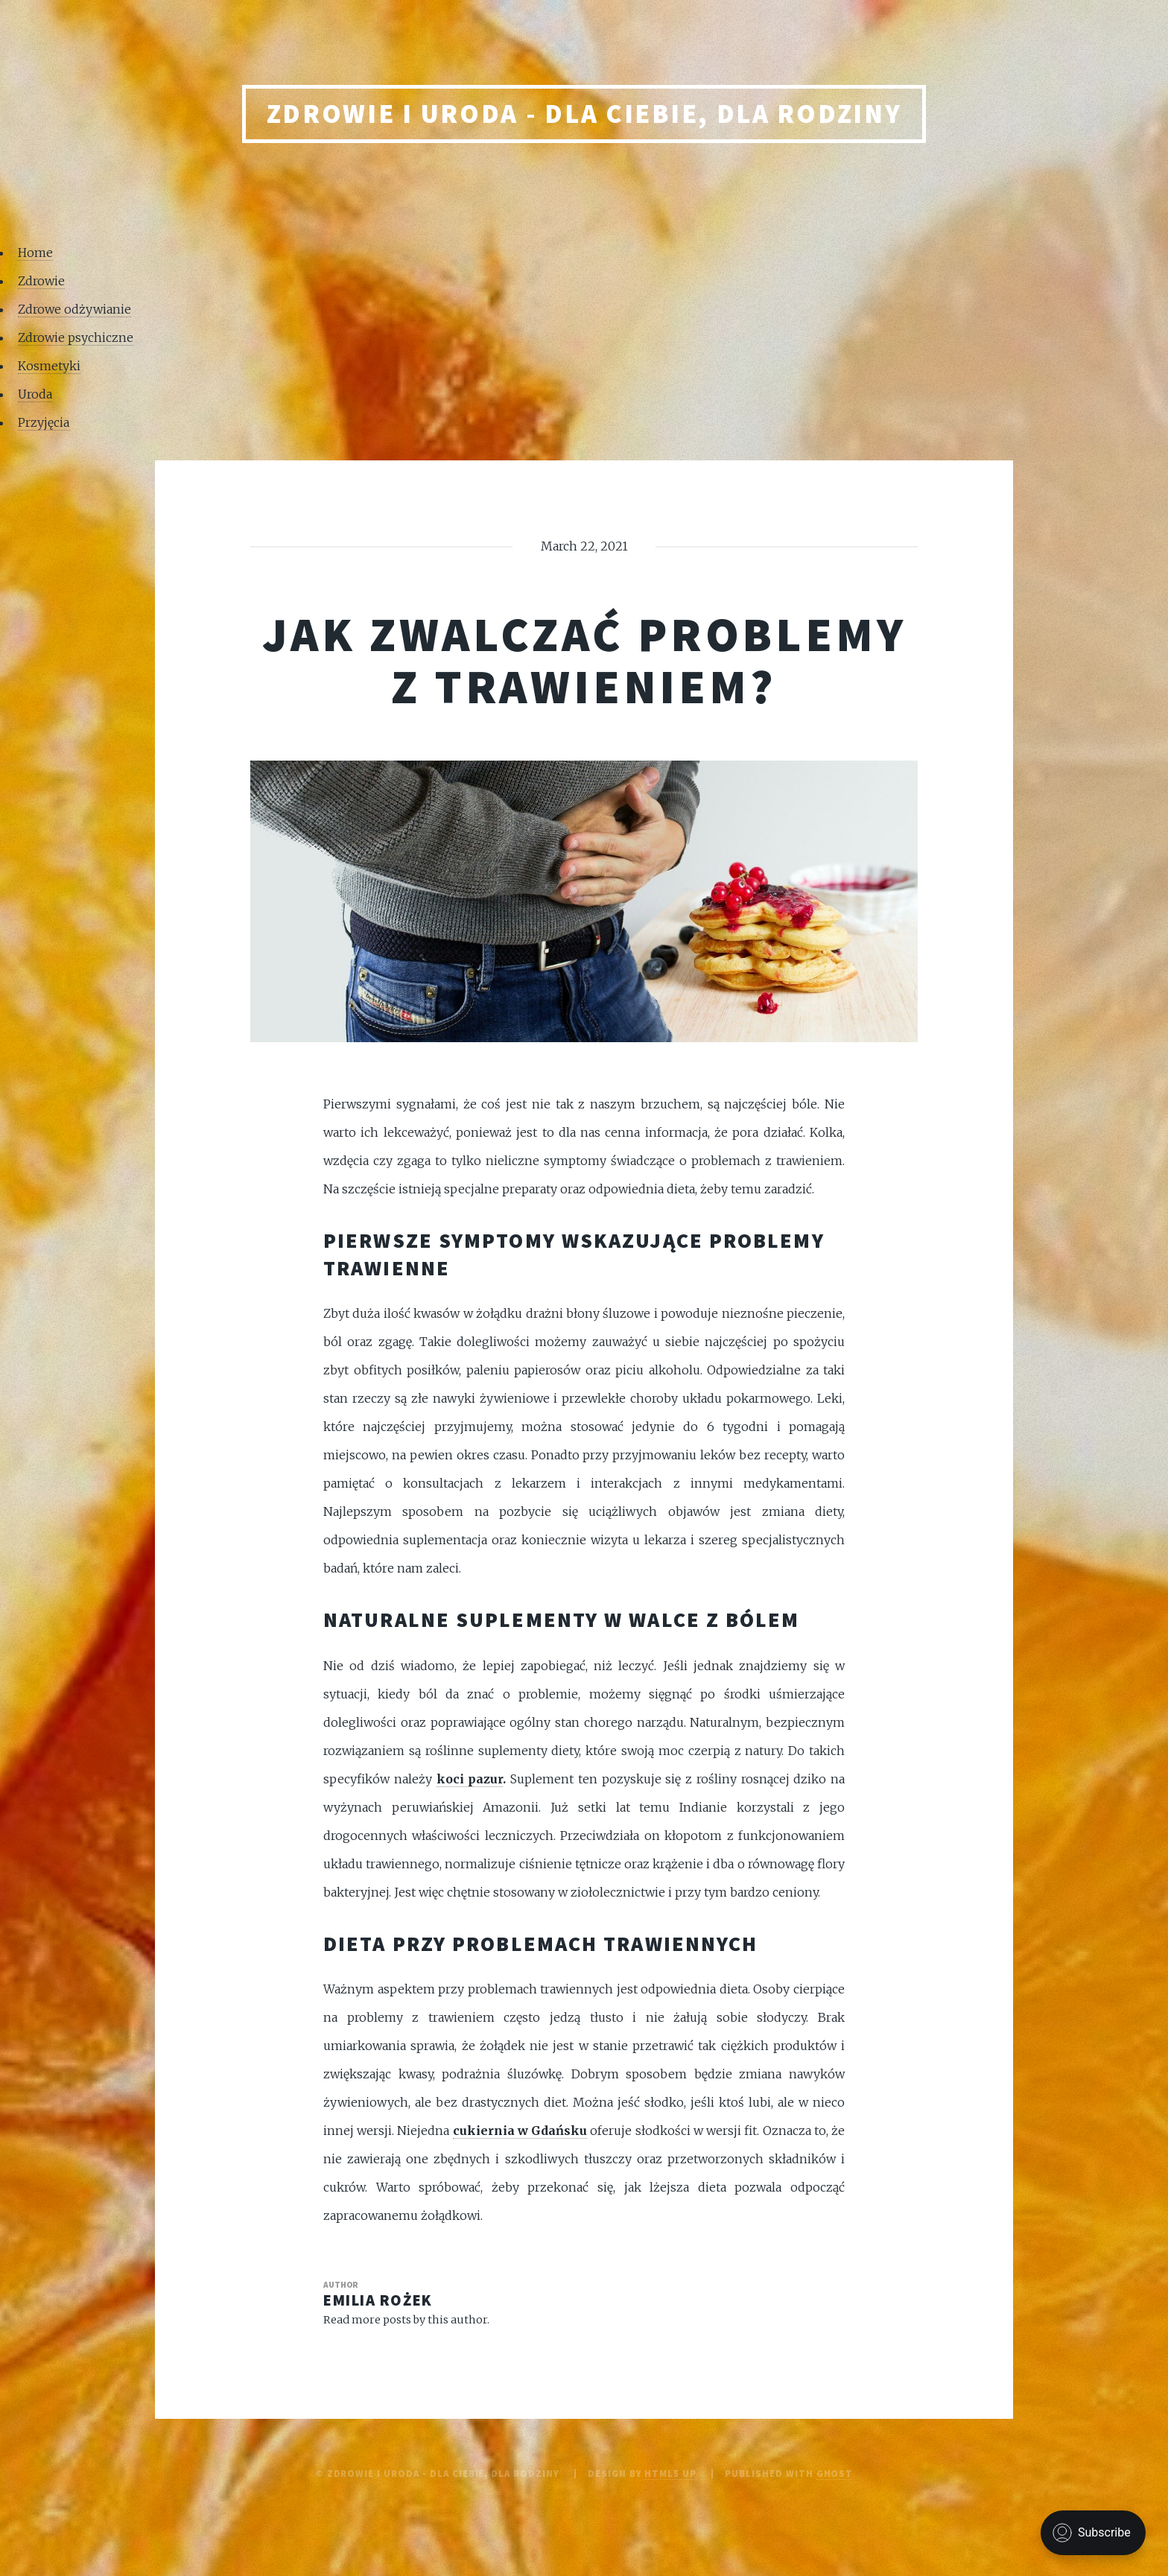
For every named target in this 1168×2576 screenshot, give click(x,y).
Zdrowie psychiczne (75, 337)
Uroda (35, 394)
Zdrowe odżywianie (74, 309)
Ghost (835, 2473)
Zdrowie (41, 280)
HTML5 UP (670, 2473)
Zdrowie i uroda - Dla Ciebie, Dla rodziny (584, 113)
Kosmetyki (49, 365)
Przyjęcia (43, 422)
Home (35, 252)
